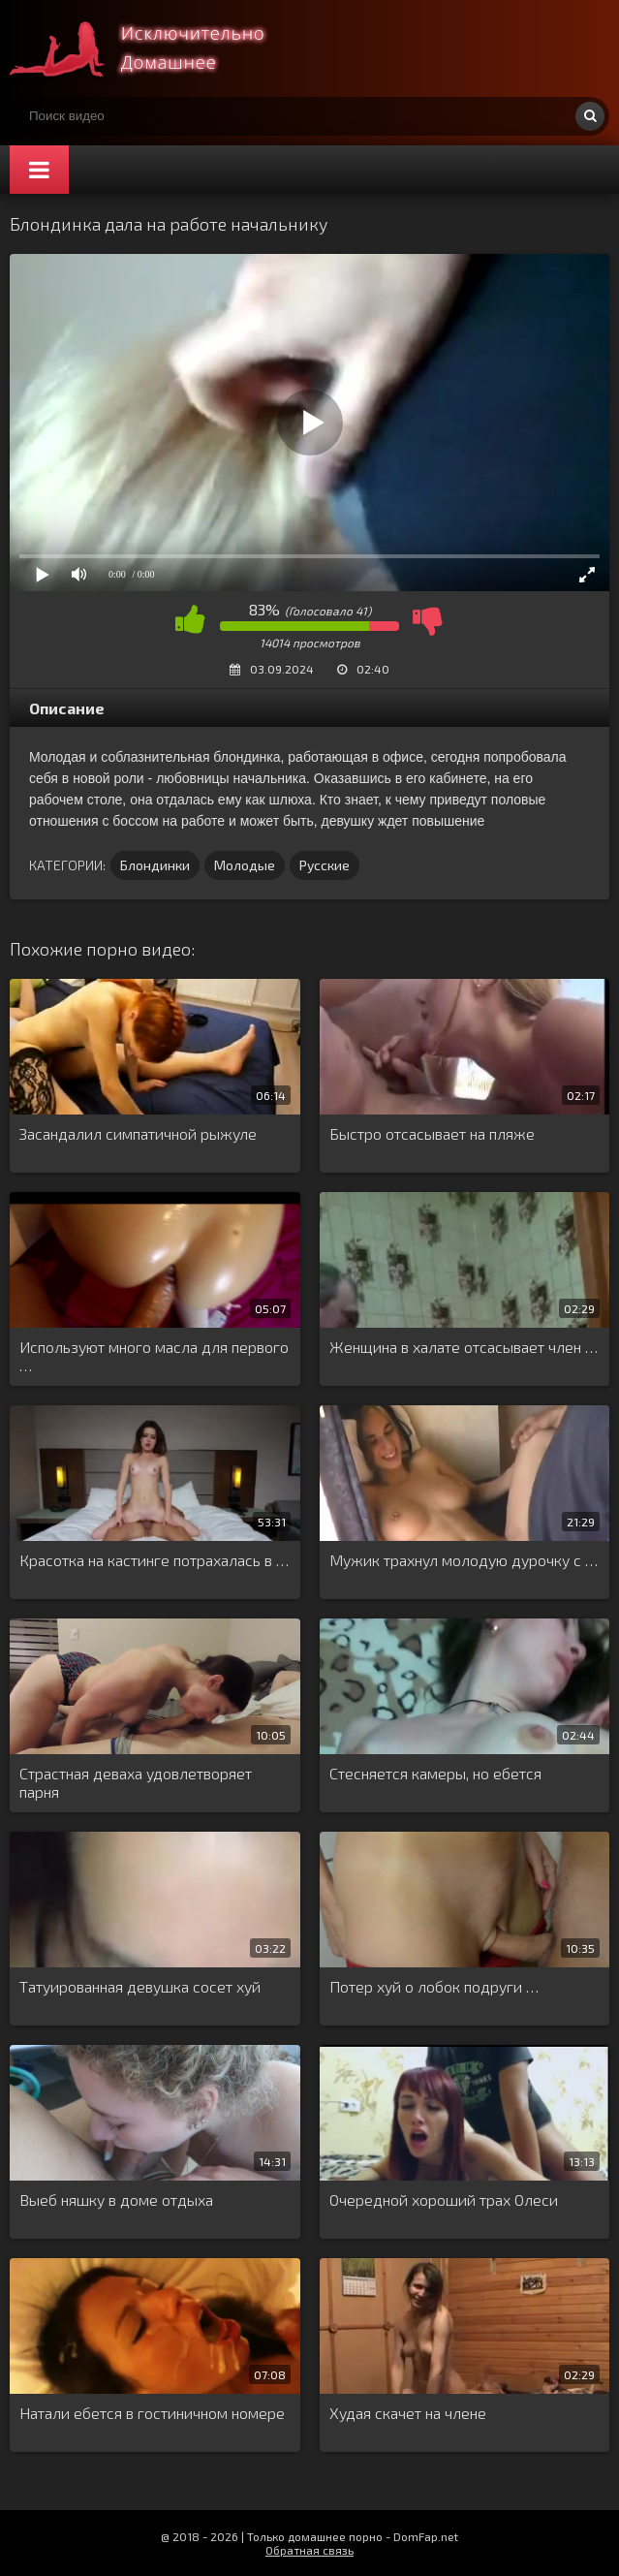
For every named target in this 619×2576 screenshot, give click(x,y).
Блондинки (155, 865)
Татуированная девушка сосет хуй (140, 1986)
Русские (324, 865)
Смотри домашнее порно (155, 48)
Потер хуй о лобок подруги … (434, 1986)
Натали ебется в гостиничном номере (152, 2412)
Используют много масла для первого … (154, 1355)
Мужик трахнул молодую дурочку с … (463, 1560)
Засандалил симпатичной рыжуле (138, 1133)
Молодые (244, 865)
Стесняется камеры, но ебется (435, 1773)
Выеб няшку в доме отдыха (116, 2199)
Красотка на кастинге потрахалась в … (154, 1560)
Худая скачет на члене (407, 2412)
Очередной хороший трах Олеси (443, 2199)
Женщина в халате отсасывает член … (463, 1346)
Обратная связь (309, 2550)
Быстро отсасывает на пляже (432, 1133)
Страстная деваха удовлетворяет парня (135, 1782)
